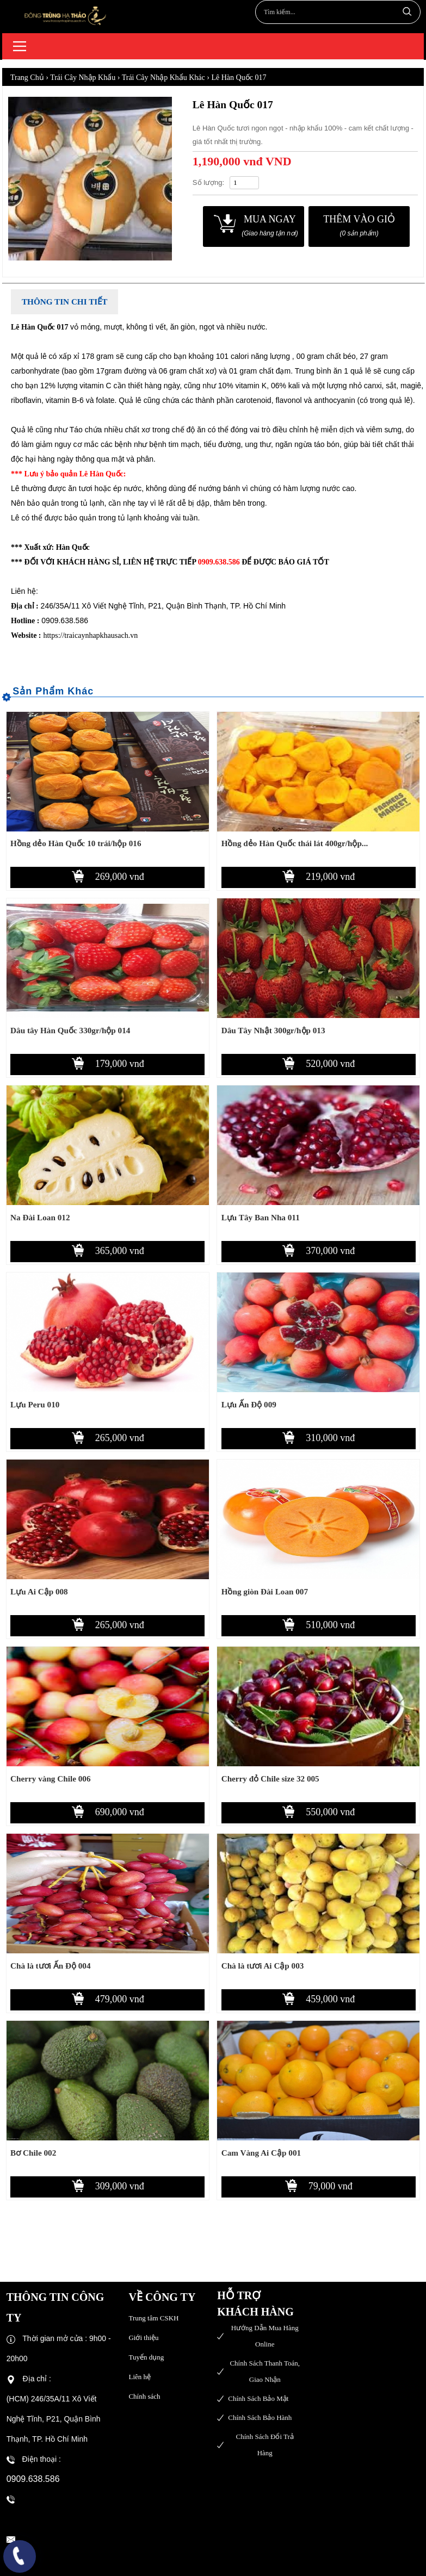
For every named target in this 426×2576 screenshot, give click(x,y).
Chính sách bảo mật (258, 2398)
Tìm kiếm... (406, 11)
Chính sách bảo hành (260, 2417)
